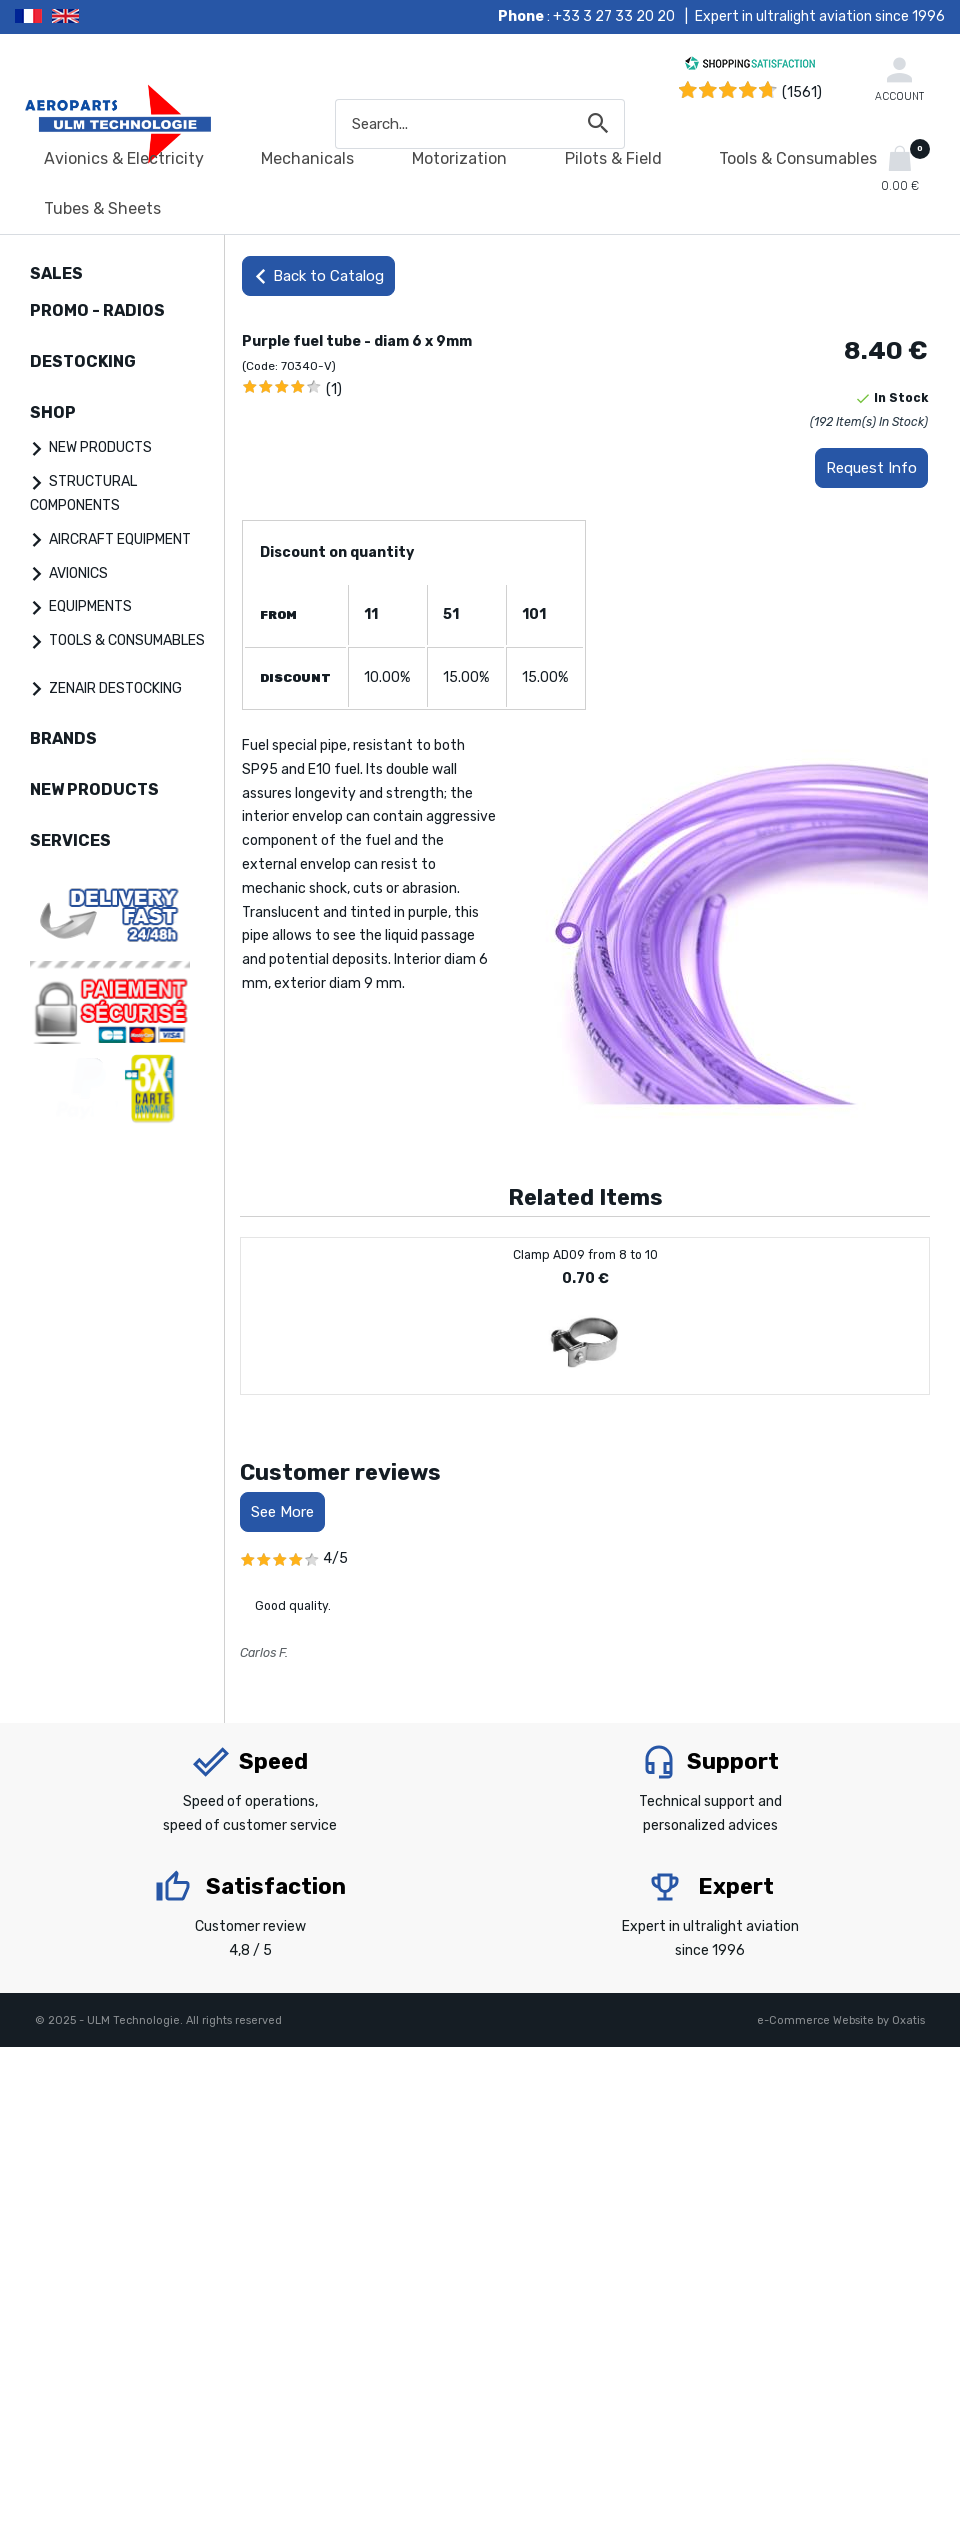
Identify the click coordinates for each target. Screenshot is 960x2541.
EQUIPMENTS (90, 606)
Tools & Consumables (798, 158)
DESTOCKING (83, 361)
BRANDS (63, 738)
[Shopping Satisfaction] (750, 66)
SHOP (53, 412)
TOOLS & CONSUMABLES (127, 640)
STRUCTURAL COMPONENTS (83, 493)
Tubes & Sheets (102, 208)
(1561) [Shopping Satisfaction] (802, 92)
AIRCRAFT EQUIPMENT (120, 539)
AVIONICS (78, 573)
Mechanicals (307, 158)
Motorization (459, 158)
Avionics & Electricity (124, 158)
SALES (56, 273)
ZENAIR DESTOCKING (115, 688)
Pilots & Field (613, 158)
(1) (334, 389)
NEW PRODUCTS (100, 447)
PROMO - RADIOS (97, 310)
